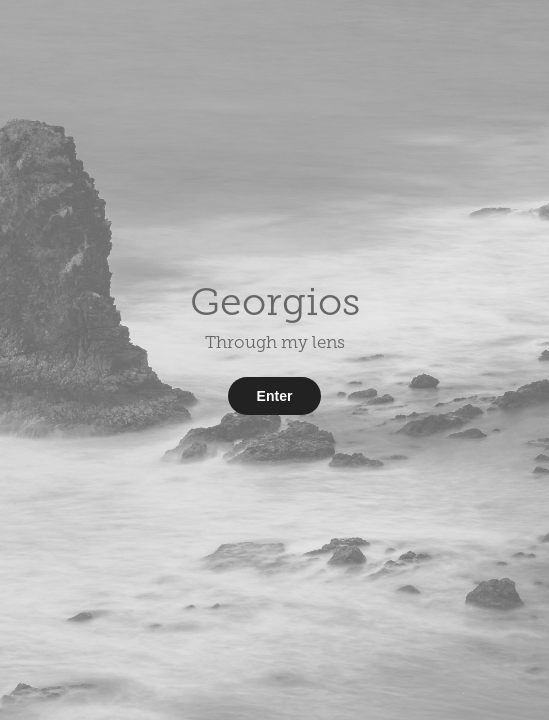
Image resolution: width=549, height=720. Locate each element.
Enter (275, 396)
